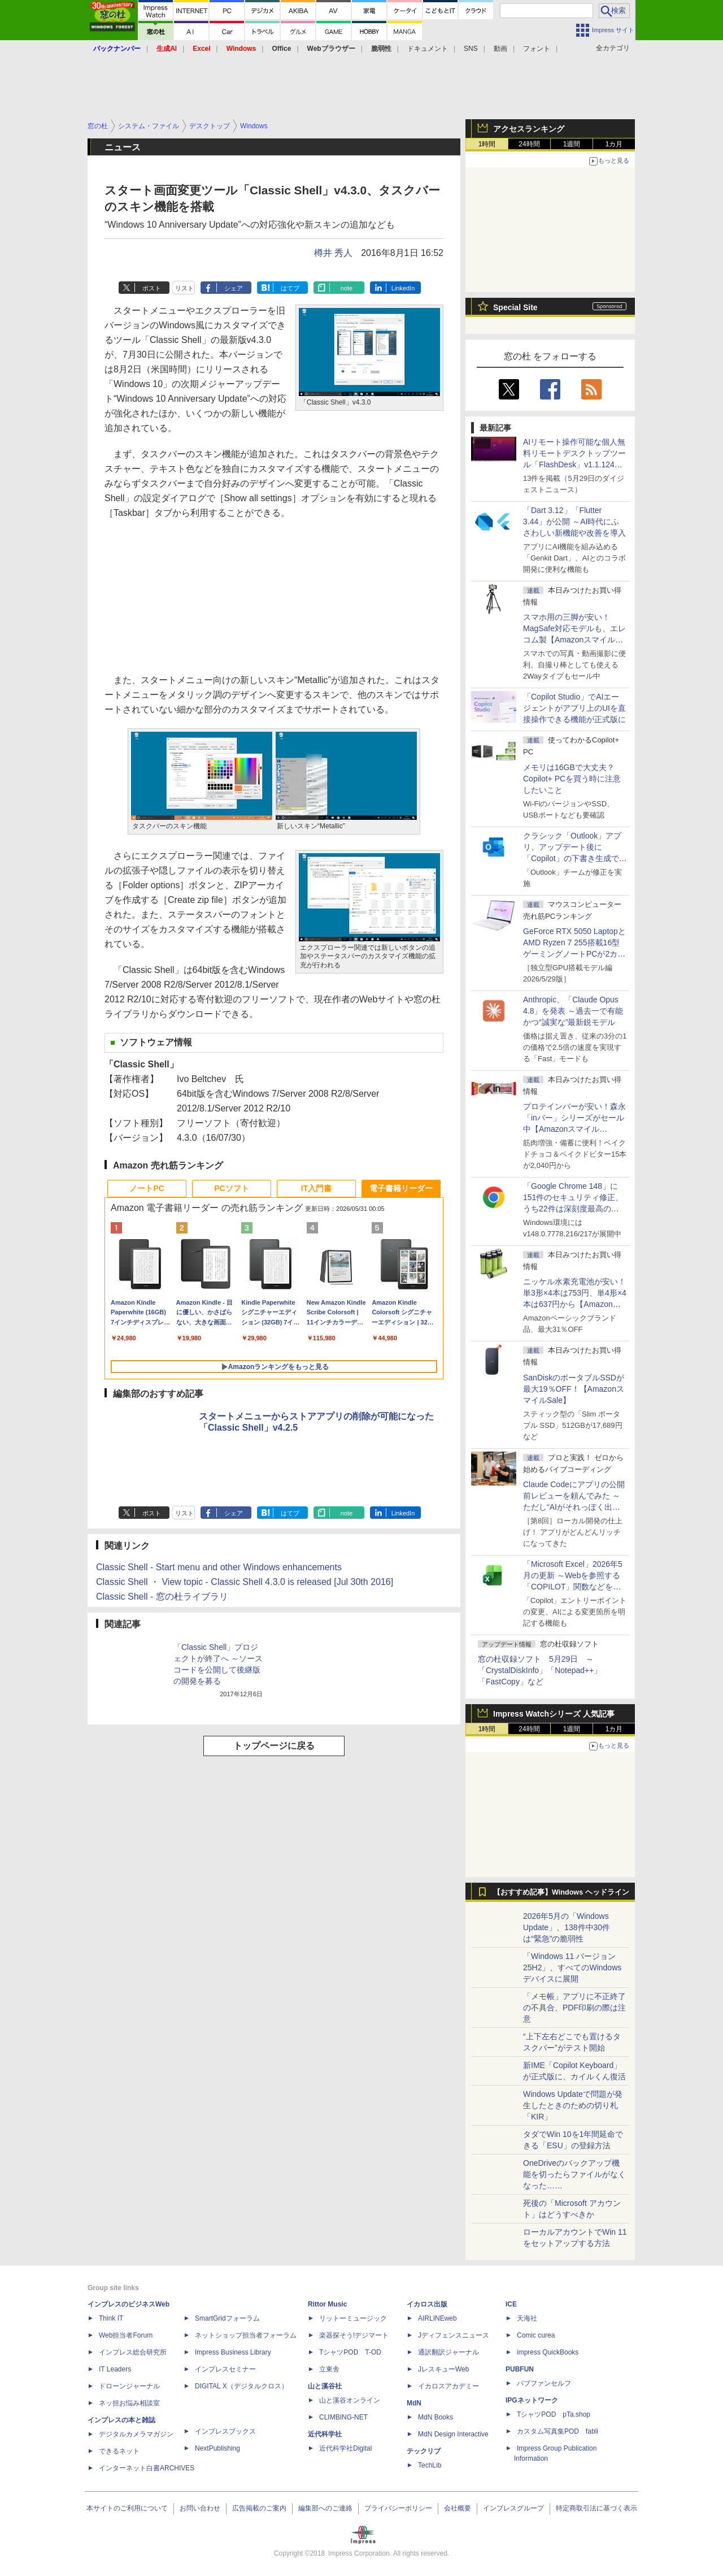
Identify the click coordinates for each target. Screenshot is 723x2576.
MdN (414, 2403)
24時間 (529, 144)
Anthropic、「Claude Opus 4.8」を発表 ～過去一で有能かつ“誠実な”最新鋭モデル (573, 1011)
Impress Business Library (233, 2352)
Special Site (515, 307)
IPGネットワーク (532, 2400)
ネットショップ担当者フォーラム (246, 2335)
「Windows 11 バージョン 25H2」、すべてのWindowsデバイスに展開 (572, 1967)
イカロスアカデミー (448, 2386)
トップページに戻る (274, 1745)
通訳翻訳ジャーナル (448, 2352)
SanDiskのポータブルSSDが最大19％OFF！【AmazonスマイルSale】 (573, 1389)
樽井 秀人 (333, 253)
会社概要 (457, 2508)
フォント (536, 49)
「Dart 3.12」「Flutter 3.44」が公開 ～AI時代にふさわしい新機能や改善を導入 (574, 521)
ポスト (151, 288)
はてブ (290, 288)
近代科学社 (325, 2434)
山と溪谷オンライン (349, 2400)
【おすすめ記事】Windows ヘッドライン (561, 1892)
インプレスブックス (225, 2431)
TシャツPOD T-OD (350, 2352)
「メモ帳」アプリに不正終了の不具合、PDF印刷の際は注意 (574, 2007)
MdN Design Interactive (453, 2434)
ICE (511, 2304)
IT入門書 (316, 1188)
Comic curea (536, 2335)
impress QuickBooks (547, 2352)
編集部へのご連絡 (325, 2508)
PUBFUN (520, 2369)
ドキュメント (427, 49)
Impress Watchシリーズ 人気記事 (554, 1713)
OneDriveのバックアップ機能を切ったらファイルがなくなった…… (574, 2174)
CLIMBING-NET (343, 2417)
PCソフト (231, 1188)
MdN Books (435, 2417)
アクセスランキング (528, 128)
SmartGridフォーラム (227, 2318)
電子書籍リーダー (401, 1188)
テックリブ (424, 2451)
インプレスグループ (513, 2508)
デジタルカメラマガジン (136, 2434)
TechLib (429, 2465)
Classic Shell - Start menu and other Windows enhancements (219, 1567)
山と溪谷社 (325, 2386)
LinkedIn (403, 288)
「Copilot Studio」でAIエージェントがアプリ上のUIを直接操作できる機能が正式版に (574, 708)
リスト (184, 288)
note (346, 288)
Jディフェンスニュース (453, 2335)
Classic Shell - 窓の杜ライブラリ (162, 1596)
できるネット (119, 2451)
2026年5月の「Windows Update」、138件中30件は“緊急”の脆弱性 (566, 1927)
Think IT (111, 2318)
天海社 (527, 2318)
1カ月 (614, 144)
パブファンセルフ (544, 2383)
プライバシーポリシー (398, 2508)
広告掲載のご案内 (259, 2508)
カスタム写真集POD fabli (557, 2431)
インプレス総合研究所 (133, 2352)
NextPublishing (217, 2448)
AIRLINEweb (437, 2318)
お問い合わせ (200, 2508)
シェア (233, 288)
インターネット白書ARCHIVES (146, 2468)
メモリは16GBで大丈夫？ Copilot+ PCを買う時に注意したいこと (572, 778)
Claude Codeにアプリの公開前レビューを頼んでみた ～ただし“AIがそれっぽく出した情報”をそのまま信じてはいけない (574, 1507)
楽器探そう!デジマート (354, 2335)
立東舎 (329, 2369)
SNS (471, 49)
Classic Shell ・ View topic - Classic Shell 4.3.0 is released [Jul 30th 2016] (244, 1582)
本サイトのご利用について (127, 2508)
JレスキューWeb (443, 2369)
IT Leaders (115, 2369)
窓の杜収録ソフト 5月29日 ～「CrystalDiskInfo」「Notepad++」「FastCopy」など (540, 1670)
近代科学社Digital (345, 2448)
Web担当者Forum (126, 2335)
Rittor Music (327, 2304)
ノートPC (146, 1188)
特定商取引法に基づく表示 (596, 2508)
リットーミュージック (353, 2318)
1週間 (572, 144)
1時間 (487, 144)
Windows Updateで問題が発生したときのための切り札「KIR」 (572, 2105)
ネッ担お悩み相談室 (129, 2403)
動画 (500, 49)
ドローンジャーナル (129, 2386)
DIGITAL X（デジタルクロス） (241, 2386)
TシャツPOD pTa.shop (553, 2414)
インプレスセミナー (225, 2369)
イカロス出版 (427, 2304)
